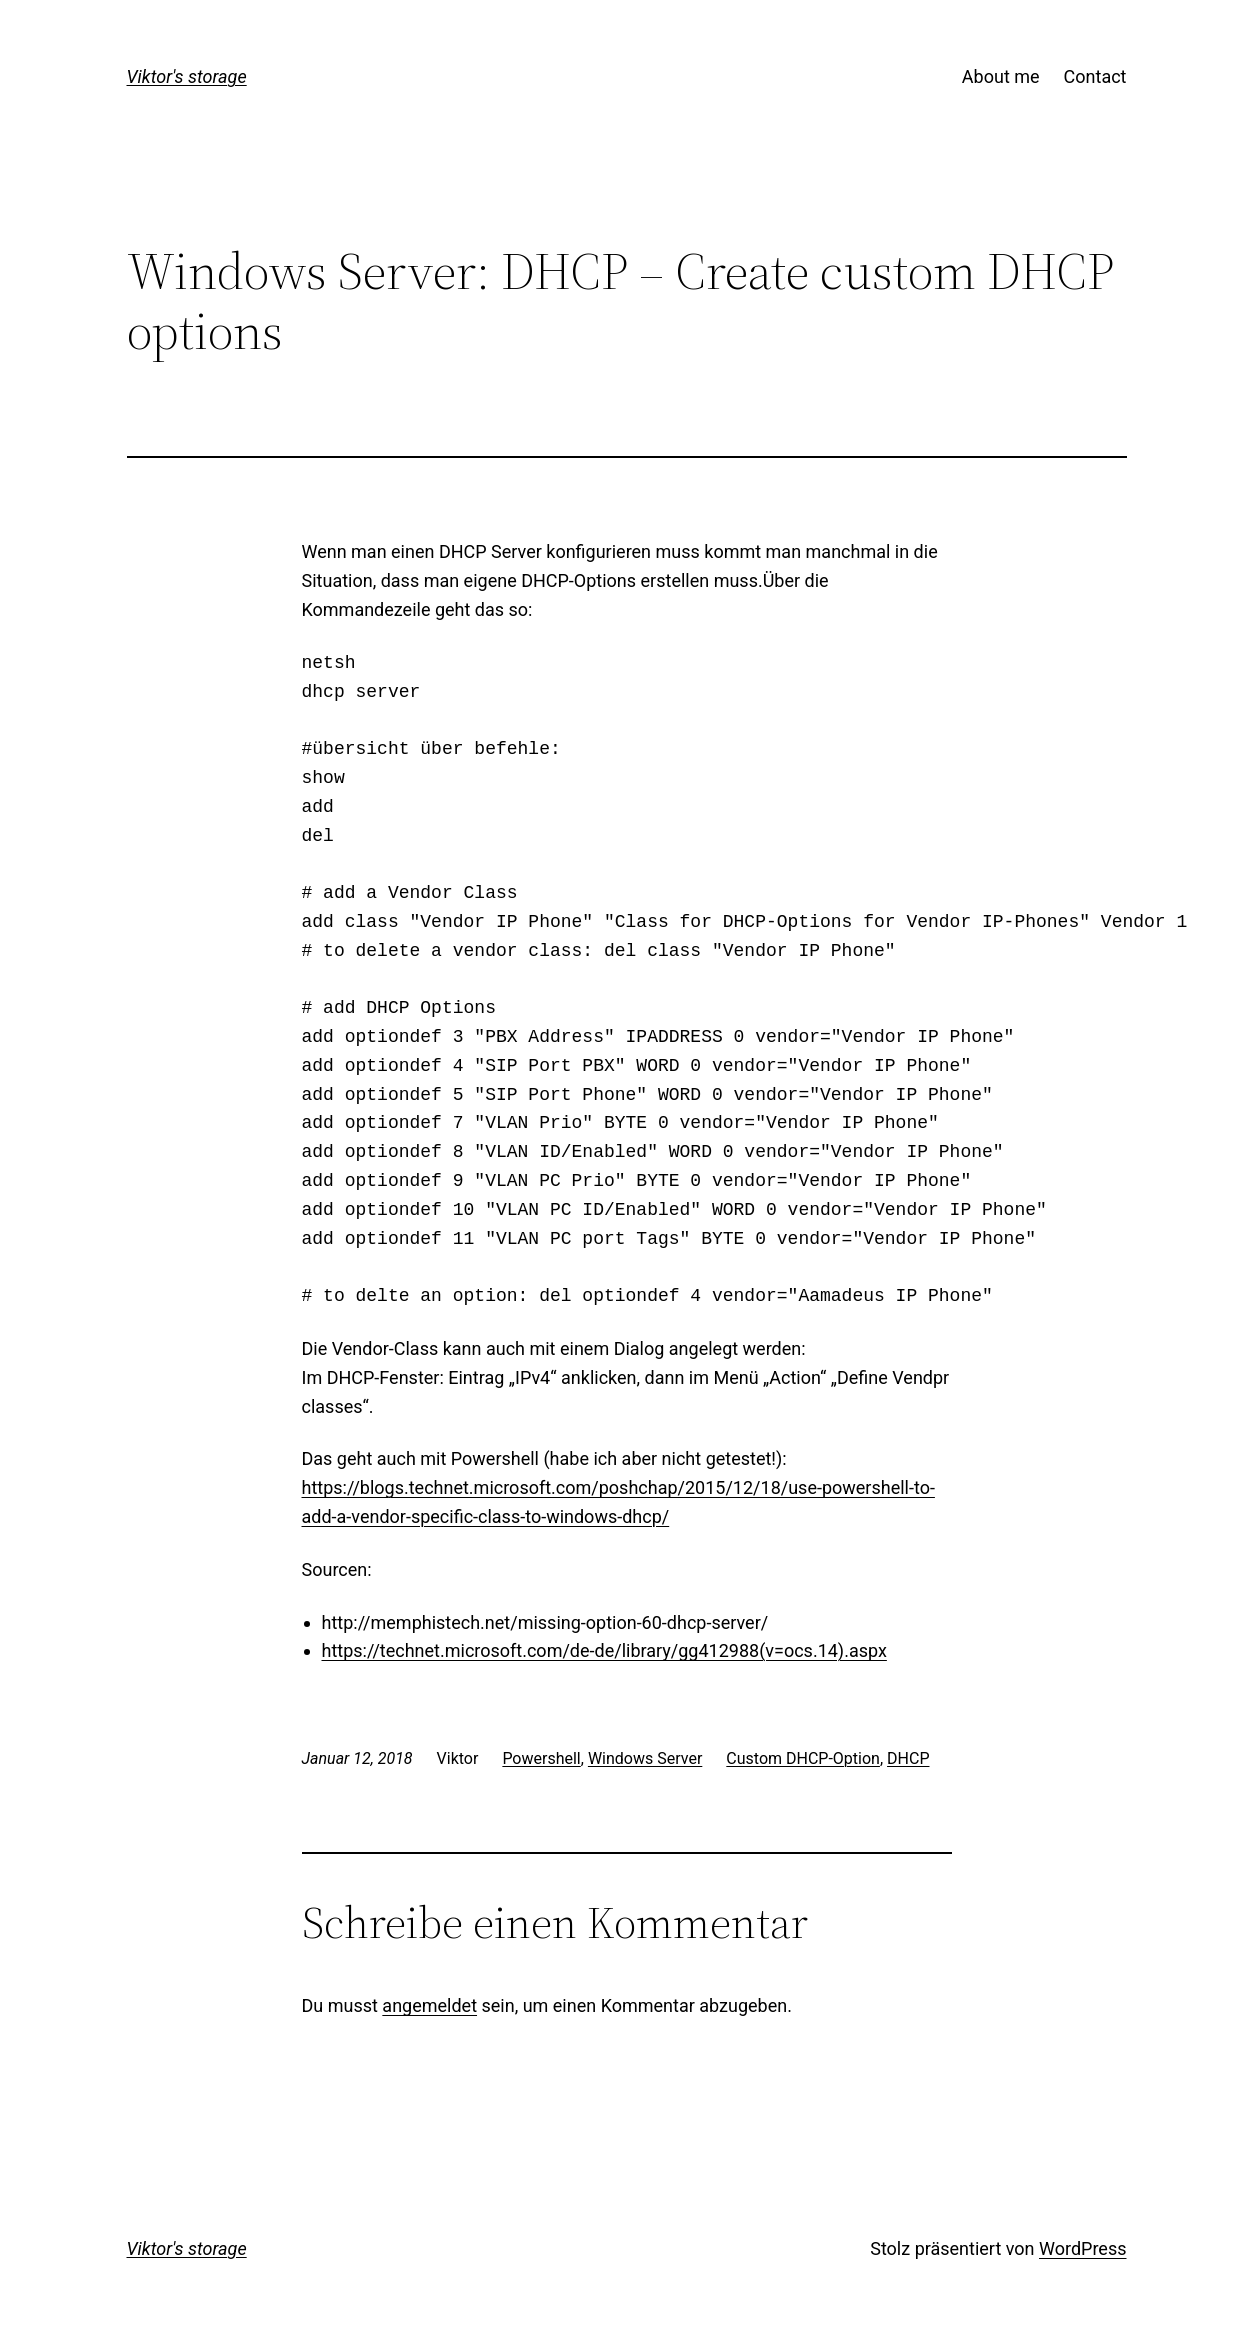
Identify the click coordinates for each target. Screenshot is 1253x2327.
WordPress (1082, 2248)
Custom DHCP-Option (803, 1758)
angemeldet (429, 2005)
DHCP (908, 1758)
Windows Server (645, 1758)
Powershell (541, 1758)
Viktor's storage (187, 76)
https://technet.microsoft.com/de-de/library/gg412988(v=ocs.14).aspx (604, 1650)
